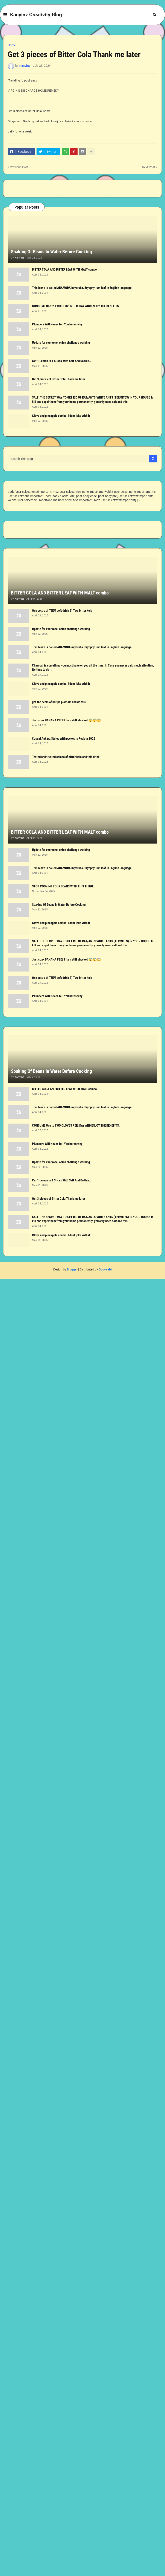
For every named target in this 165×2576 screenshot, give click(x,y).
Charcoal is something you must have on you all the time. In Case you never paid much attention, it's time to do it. (93, 668)
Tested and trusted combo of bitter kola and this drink (65, 757)
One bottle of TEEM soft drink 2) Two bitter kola (62, 611)
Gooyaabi (105, 1269)
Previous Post (19, 167)
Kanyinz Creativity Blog (36, 15)
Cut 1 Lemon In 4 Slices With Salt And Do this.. (61, 361)
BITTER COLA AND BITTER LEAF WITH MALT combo (64, 269)
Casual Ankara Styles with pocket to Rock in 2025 (63, 739)
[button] (5, 14)
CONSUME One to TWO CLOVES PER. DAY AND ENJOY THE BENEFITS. (76, 306)
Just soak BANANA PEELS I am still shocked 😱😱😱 (66, 720)
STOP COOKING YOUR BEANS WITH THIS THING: (63, 886)
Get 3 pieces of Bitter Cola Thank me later (58, 379)
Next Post (148, 167)
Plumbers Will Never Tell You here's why (57, 324)
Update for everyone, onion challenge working (61, 343)
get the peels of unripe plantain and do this (59, 702)
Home (12, 45)
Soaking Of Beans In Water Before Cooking (51, 251)
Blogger (72, 1269)
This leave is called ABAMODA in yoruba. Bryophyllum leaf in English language (81, 288)
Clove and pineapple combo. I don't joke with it (61, 416)
